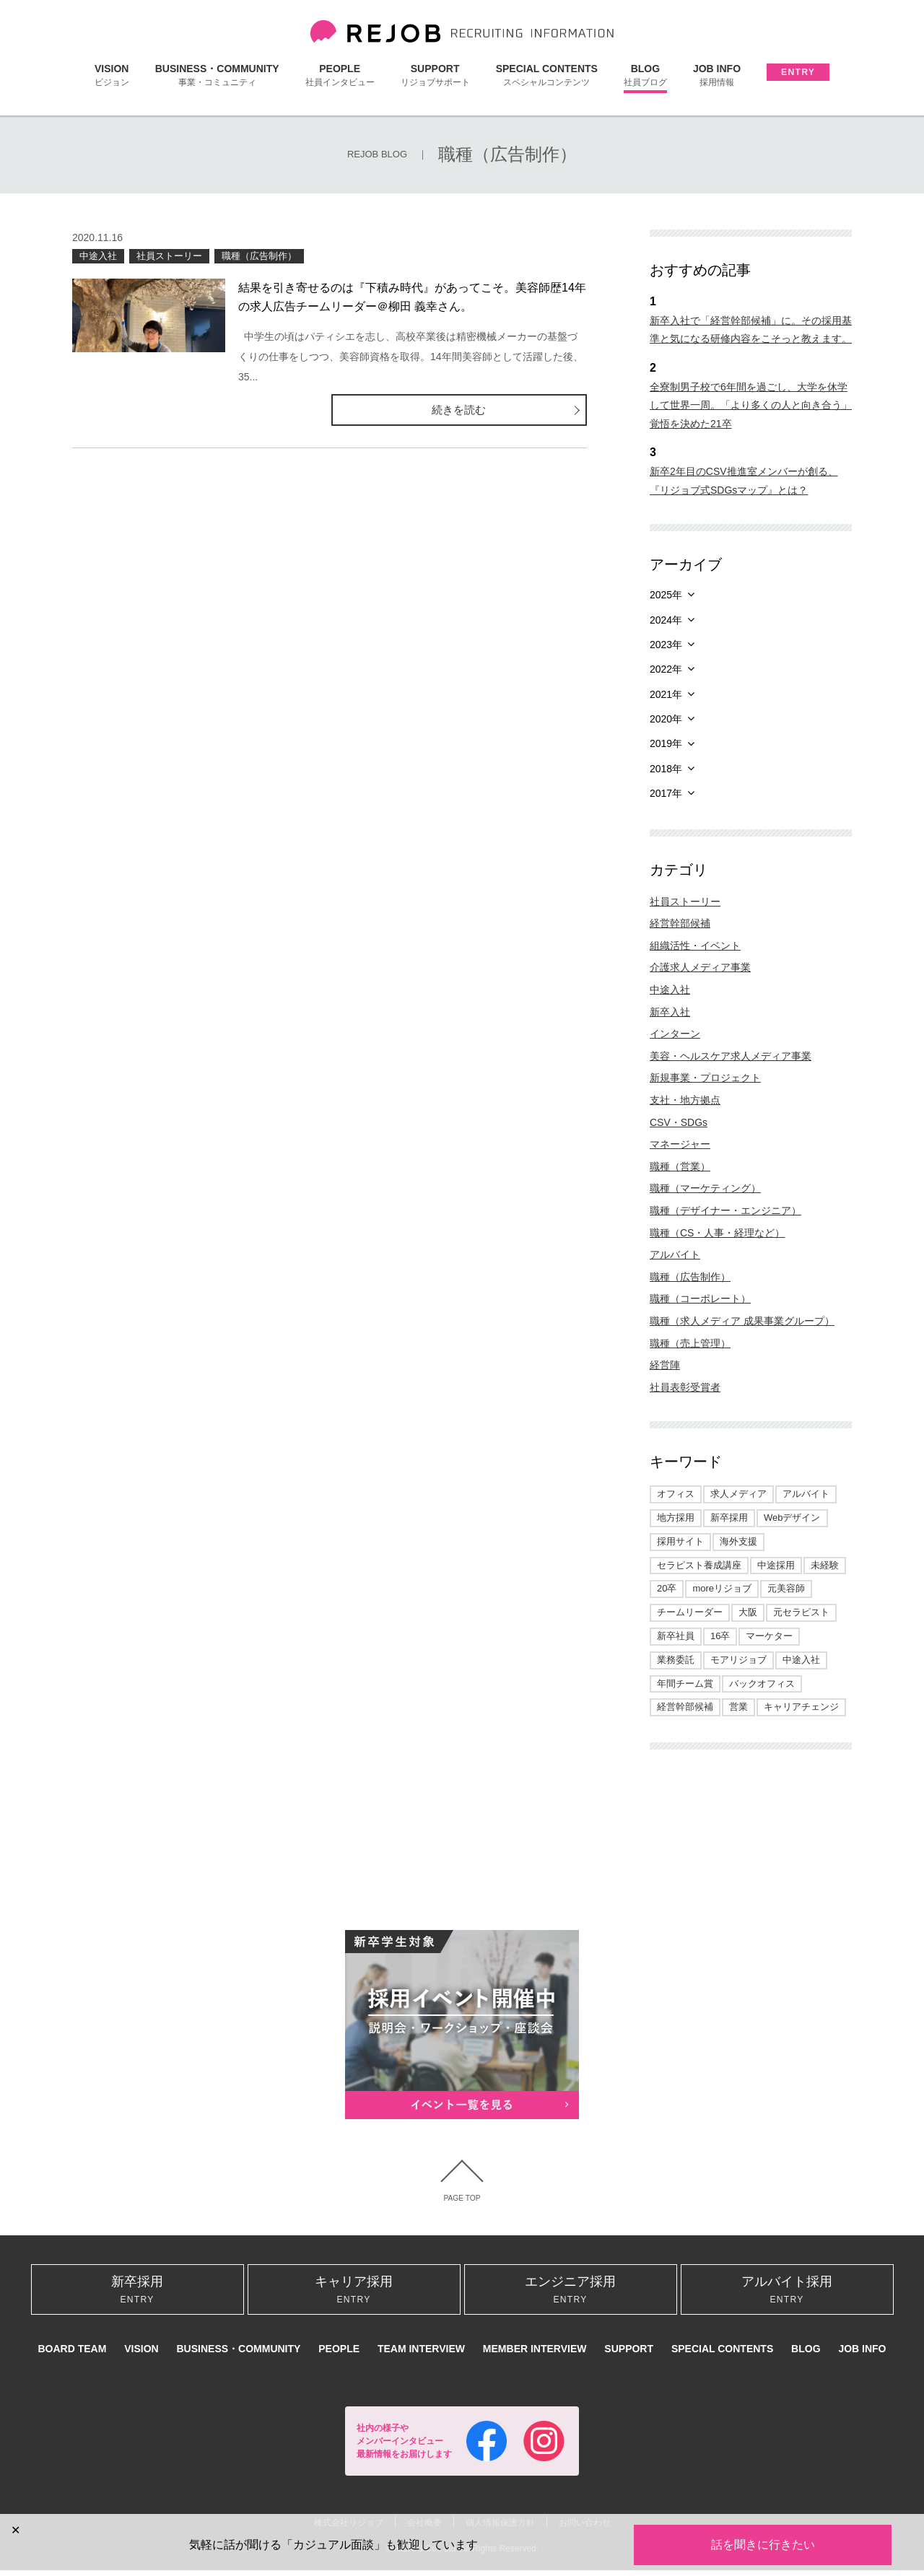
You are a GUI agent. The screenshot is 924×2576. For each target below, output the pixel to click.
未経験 (825, 1565)
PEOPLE (340, 75)
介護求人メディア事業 (700, 967)
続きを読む (528, 409)
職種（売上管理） (690, 1343)
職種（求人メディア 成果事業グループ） (742, 1321)
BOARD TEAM (72, 2354)
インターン (675, 1033)
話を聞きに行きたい (763, 2544)
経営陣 (665, 1365)
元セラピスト (801, 1612)
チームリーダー (690, 1612)
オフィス (675, 1493)
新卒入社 (670, 1012)
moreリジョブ (721, 1588)
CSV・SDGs (678, 1122)
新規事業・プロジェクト (705, 1077)
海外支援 (738, 1541)
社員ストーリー (169, 255)
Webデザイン (792, 1517)
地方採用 (675, 1517)
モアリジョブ (738, 1659)
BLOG (645, 75)
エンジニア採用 (570, 2293)
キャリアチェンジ (801, 1706)
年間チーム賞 (685, 1683)
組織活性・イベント (695, 945)
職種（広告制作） (259, 255)
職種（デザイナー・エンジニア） (725, 1210)
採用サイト (680, 1541)
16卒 (720, 1635)
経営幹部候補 (680, 923)
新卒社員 (675, 1635)
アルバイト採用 (787, 2293)
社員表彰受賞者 (685, 1387)
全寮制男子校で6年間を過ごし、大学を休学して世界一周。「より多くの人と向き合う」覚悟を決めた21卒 (751, 405)
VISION (112, 75)
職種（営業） (680, 1166)
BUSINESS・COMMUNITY (217, 75)
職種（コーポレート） (700, 1298)
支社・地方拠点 (685, 1100)
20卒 (666, 1588)
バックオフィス (762, 1683)
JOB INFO (717, 75)
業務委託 (675, 1659)
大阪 (747, 1612)
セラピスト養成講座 (699, 1565)
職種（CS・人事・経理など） (717, 1233)
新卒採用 (729, 1517)
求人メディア (738, 1493)
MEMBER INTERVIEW (535, 2354)
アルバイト (675, 1254)
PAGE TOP (462, 2199)
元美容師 (786, 1588)
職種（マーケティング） (705, 1188)
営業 (738, 1706)
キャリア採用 (354, 2293)
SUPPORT (435, 75)
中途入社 (98, 255)
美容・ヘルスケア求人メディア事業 (730, 1056)
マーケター (769, 1635)
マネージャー (680, 1144)
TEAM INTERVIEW (421, 2354)
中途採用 (776, 1565)
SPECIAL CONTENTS (547, 75)
